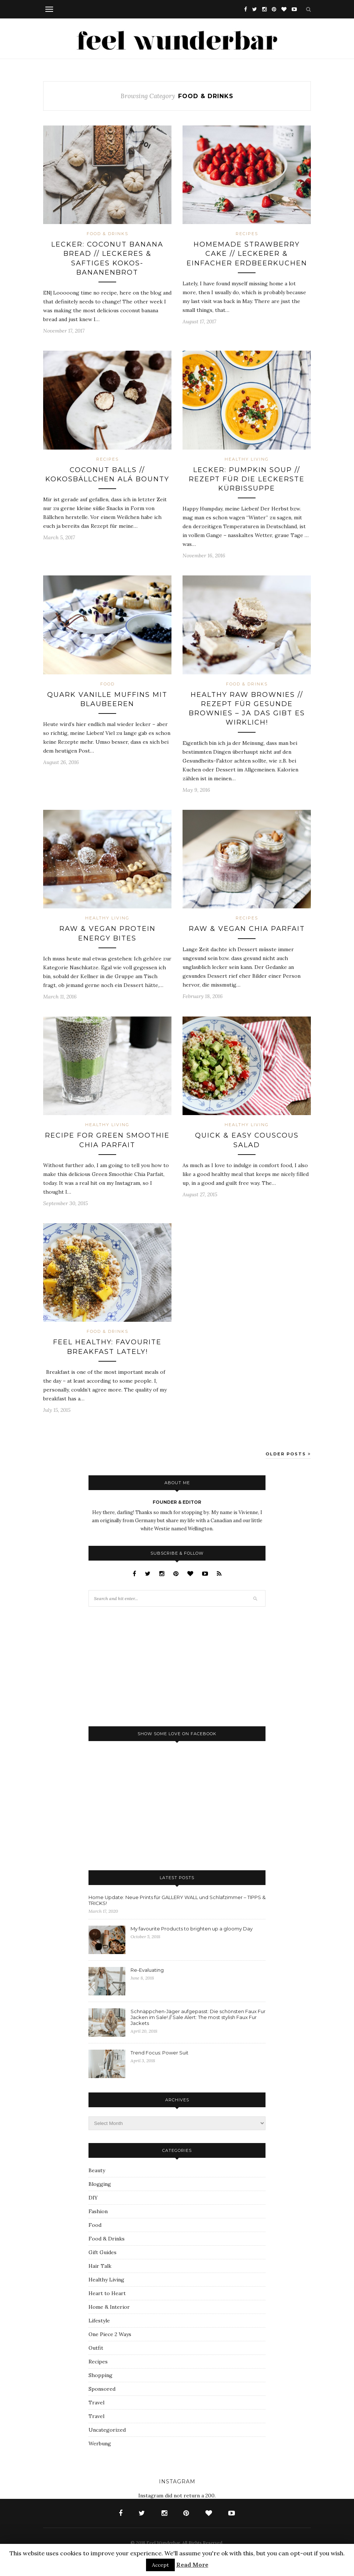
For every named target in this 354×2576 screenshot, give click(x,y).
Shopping (100, 2375)
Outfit (95, 2348)
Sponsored (101, 2389)
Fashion (98, 2211)
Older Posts (288, 1453)
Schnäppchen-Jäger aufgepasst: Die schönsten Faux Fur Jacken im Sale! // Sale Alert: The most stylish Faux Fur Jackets (198, 2017)
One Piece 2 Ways (109, 2334)
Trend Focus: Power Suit (159, 2053)
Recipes (247, 233)
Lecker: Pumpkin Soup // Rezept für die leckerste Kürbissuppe (247, 479)
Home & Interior (109, 2307)
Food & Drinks (107, 233)
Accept (160, 2565)
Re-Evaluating (147, 1970)
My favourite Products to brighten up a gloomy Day (192, 1929)
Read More (192, 2564)
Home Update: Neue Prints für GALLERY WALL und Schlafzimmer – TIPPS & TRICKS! (177, 1900)
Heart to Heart (107, 2293)
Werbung (99, 2443)
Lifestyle (99, 2320)
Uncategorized (107, 2430)
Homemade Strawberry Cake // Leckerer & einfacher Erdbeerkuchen (247, 253)
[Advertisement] (143, 1666)
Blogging (99, 2184)
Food (107, 684)
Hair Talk (99, 2266)
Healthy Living (247, 459)
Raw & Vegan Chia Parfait (247, 929)
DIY (93, 2197)
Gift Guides (102, 2252)
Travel (96, 2402)
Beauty (96, 2170)
